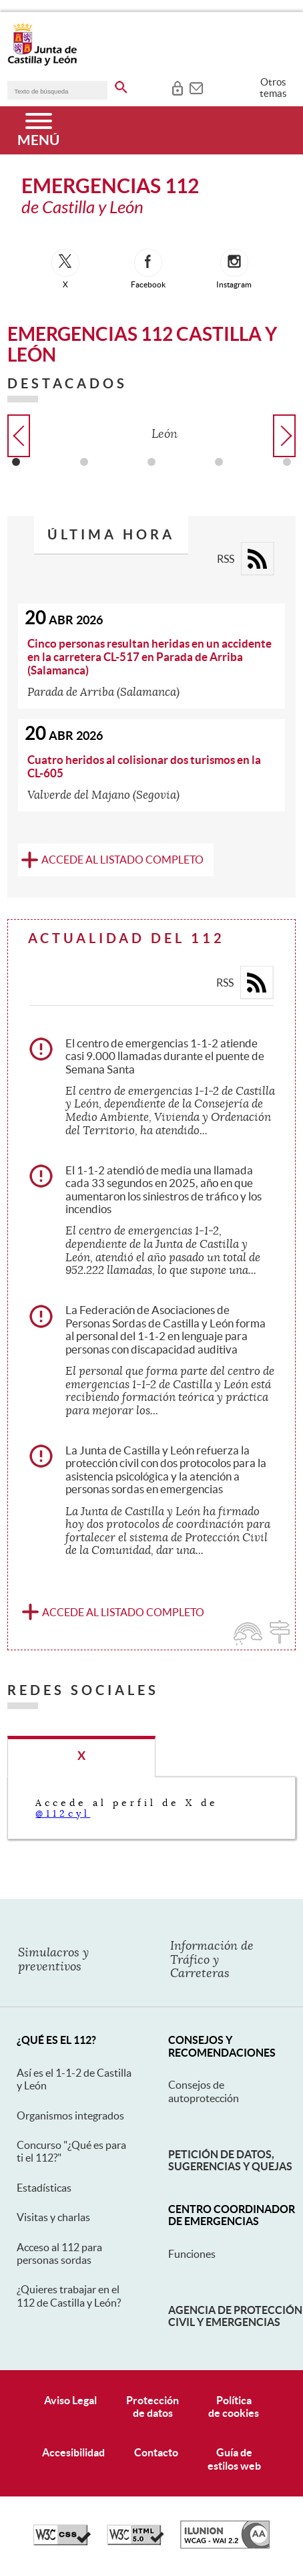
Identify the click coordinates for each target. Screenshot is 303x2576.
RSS (225, 559)
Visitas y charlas (53, 2217)
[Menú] (38, 130)
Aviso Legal (70, 2400)
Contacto (156, 2452)
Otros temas (273, 87)
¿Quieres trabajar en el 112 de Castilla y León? (69, 2295)
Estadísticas (44, 2188)
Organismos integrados (70, 2115)
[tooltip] (177, 87)
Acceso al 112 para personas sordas (59, 2253)
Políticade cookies (233, 2406)
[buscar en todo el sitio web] (121, 85)
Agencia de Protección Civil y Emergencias (235, 2316)
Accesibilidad (73, 2452)
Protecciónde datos (152, 2406)
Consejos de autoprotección (203, 2091)
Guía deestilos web (234, 2458)
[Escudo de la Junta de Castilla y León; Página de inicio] (42, 63)
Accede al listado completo (122, 860)
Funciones (192, 2254)
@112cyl (62, 1813)
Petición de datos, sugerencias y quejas (230, 2160)
